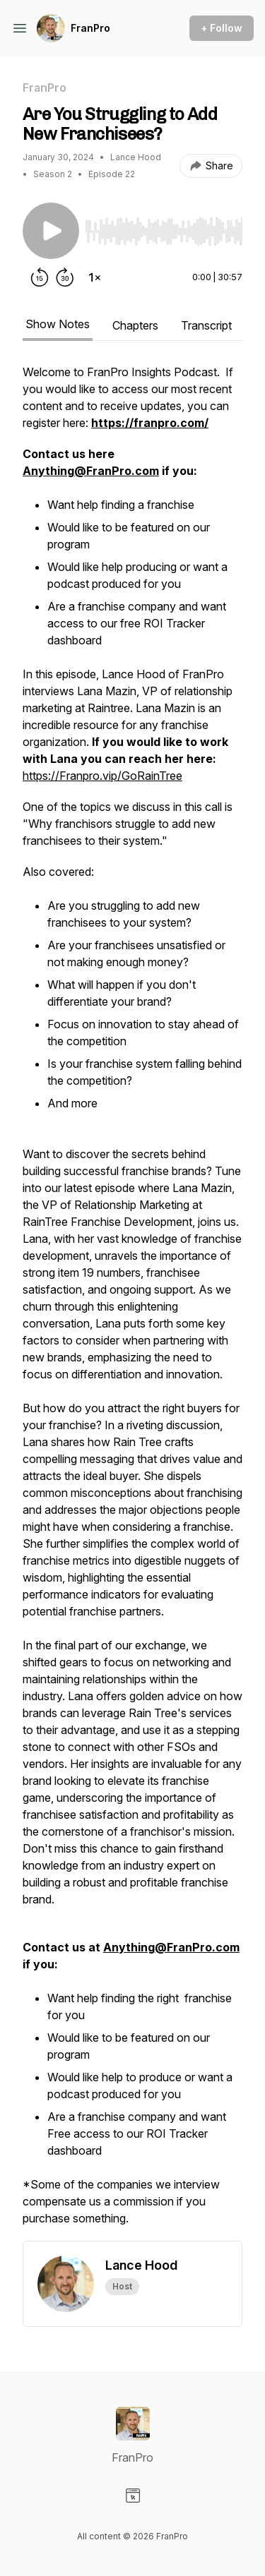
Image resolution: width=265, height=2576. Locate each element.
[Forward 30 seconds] (65, 277)
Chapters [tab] (135, 325)
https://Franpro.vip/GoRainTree (102, 776)
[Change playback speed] (95, 277)
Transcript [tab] (206, 325)
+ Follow (221, 28)
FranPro (90, 28)
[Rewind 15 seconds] (39, 277)
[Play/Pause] (51, 231)
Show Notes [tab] (57, 324)
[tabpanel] (132, 1302)
